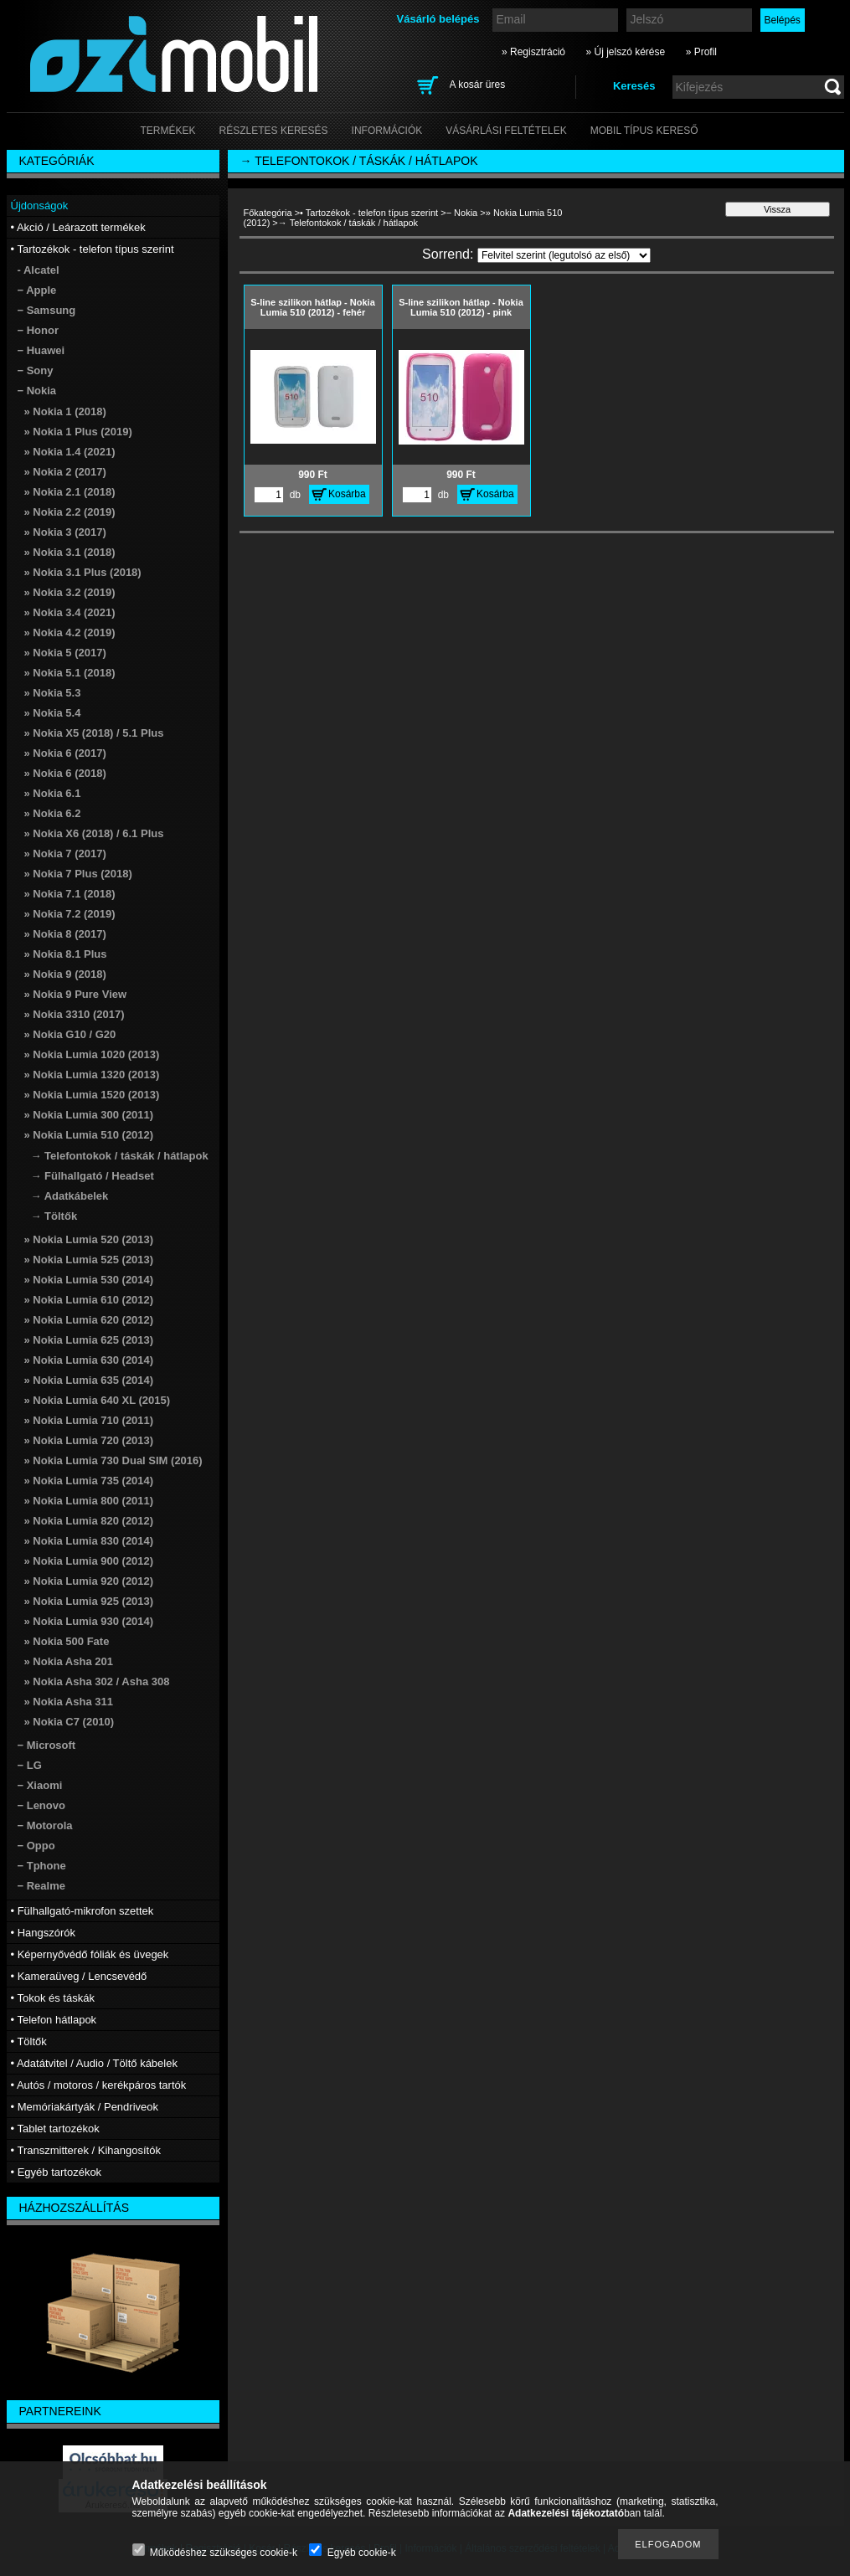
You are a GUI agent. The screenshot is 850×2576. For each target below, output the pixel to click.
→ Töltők (54, 1216)
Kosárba (347, 494)
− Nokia (462, 213)
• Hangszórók (43, 1932)
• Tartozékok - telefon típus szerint (369, 213)
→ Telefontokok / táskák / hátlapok (120, 1155)
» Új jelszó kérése (625, 52)
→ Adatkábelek (70, 1196)
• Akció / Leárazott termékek (78, 227)
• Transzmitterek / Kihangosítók (86, 2150)
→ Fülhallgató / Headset (92, 1176)
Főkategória (268, 213)
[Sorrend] (564, 255)
